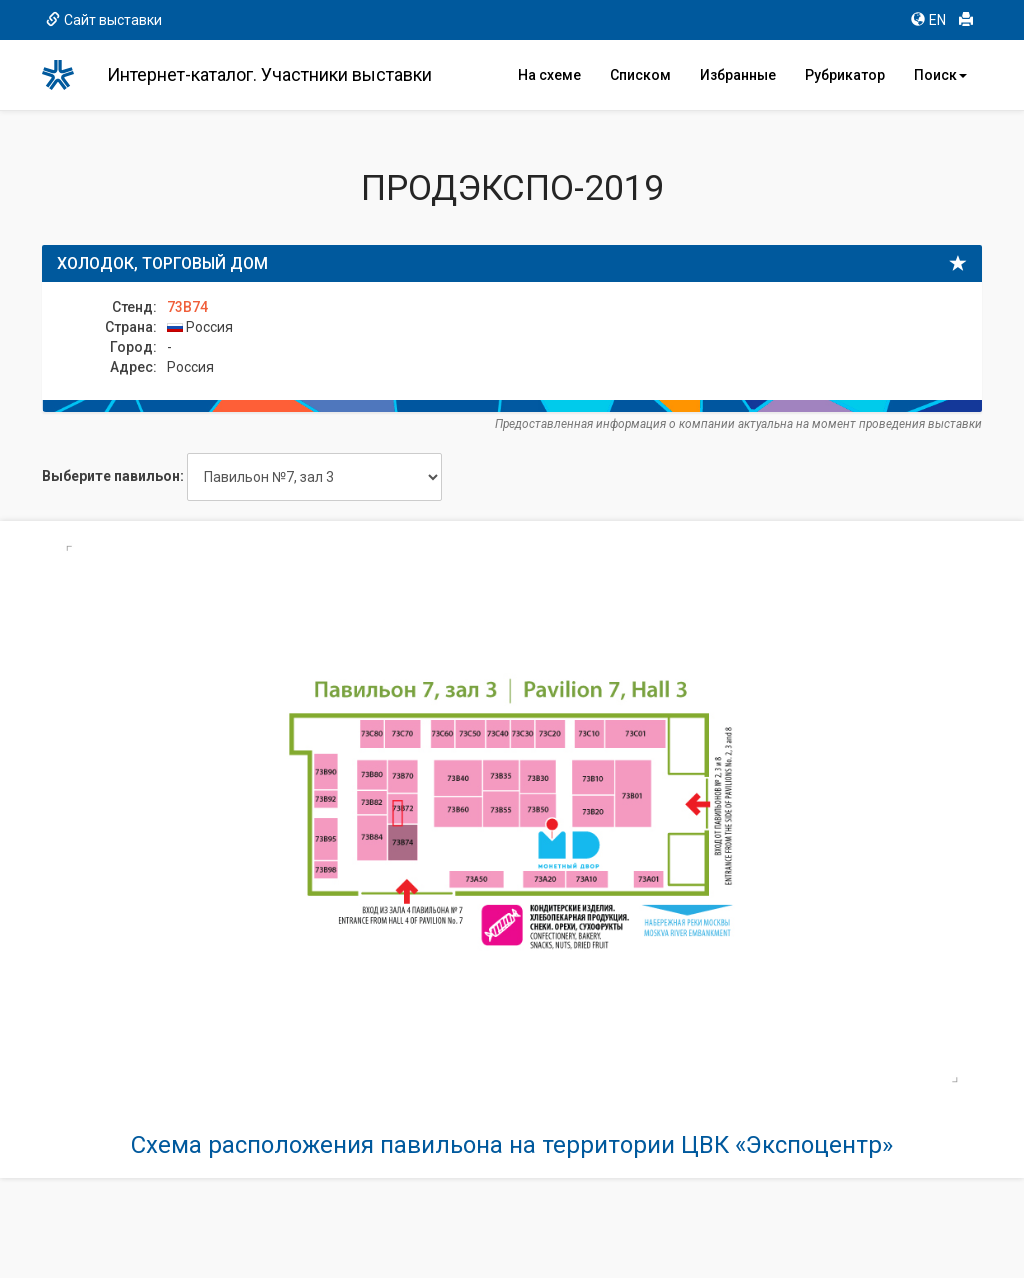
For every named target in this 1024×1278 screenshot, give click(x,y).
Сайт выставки (104, 20)
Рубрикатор (845, 75)
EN (928, 20)
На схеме (549, 75)
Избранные (738, 75)
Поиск (940, 75)
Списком (640, 75)
